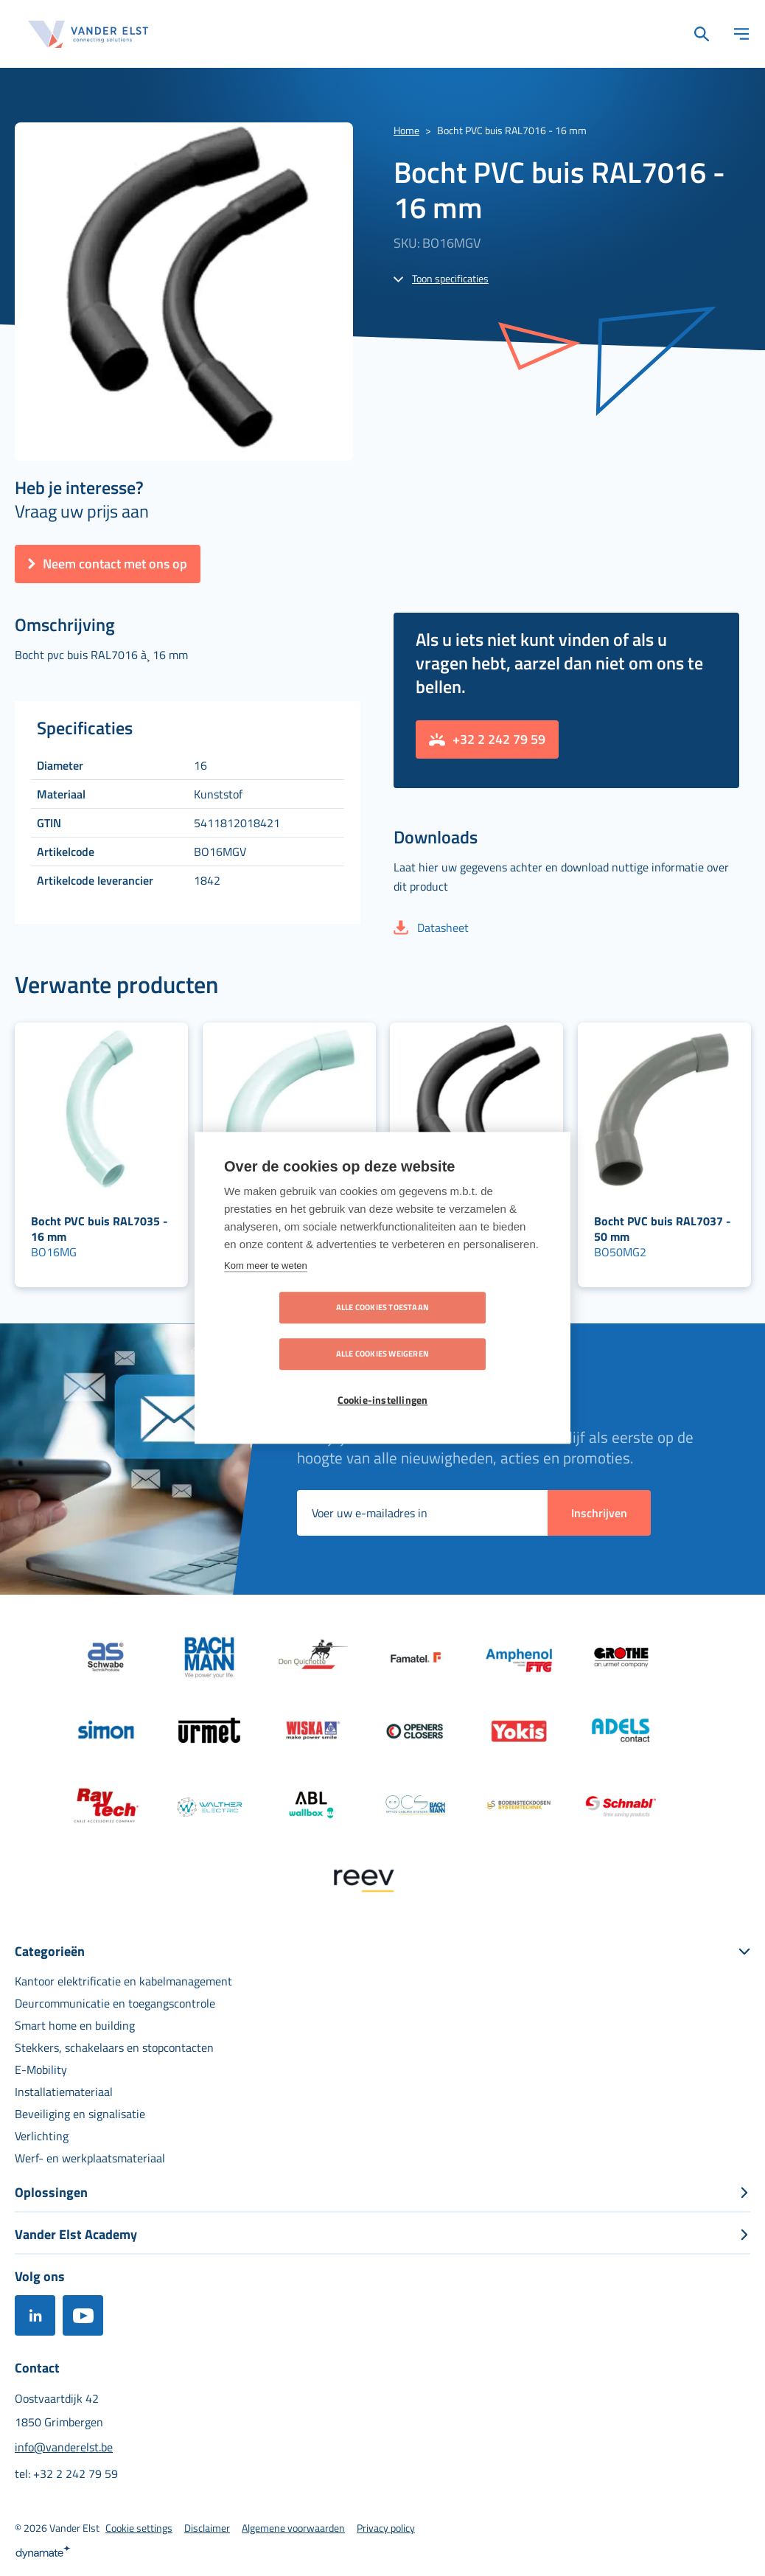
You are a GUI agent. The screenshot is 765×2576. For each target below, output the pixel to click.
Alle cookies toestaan (297, 1331)
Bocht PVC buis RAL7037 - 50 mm (662, 1228)
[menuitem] (123, 1981)
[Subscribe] (599, 1513)
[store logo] (88, 34)
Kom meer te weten (265, 1289)
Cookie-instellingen (383, 1378)
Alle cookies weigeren (467, 1331)
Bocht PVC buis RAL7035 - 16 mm (99, 1228)
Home (406, 130)
